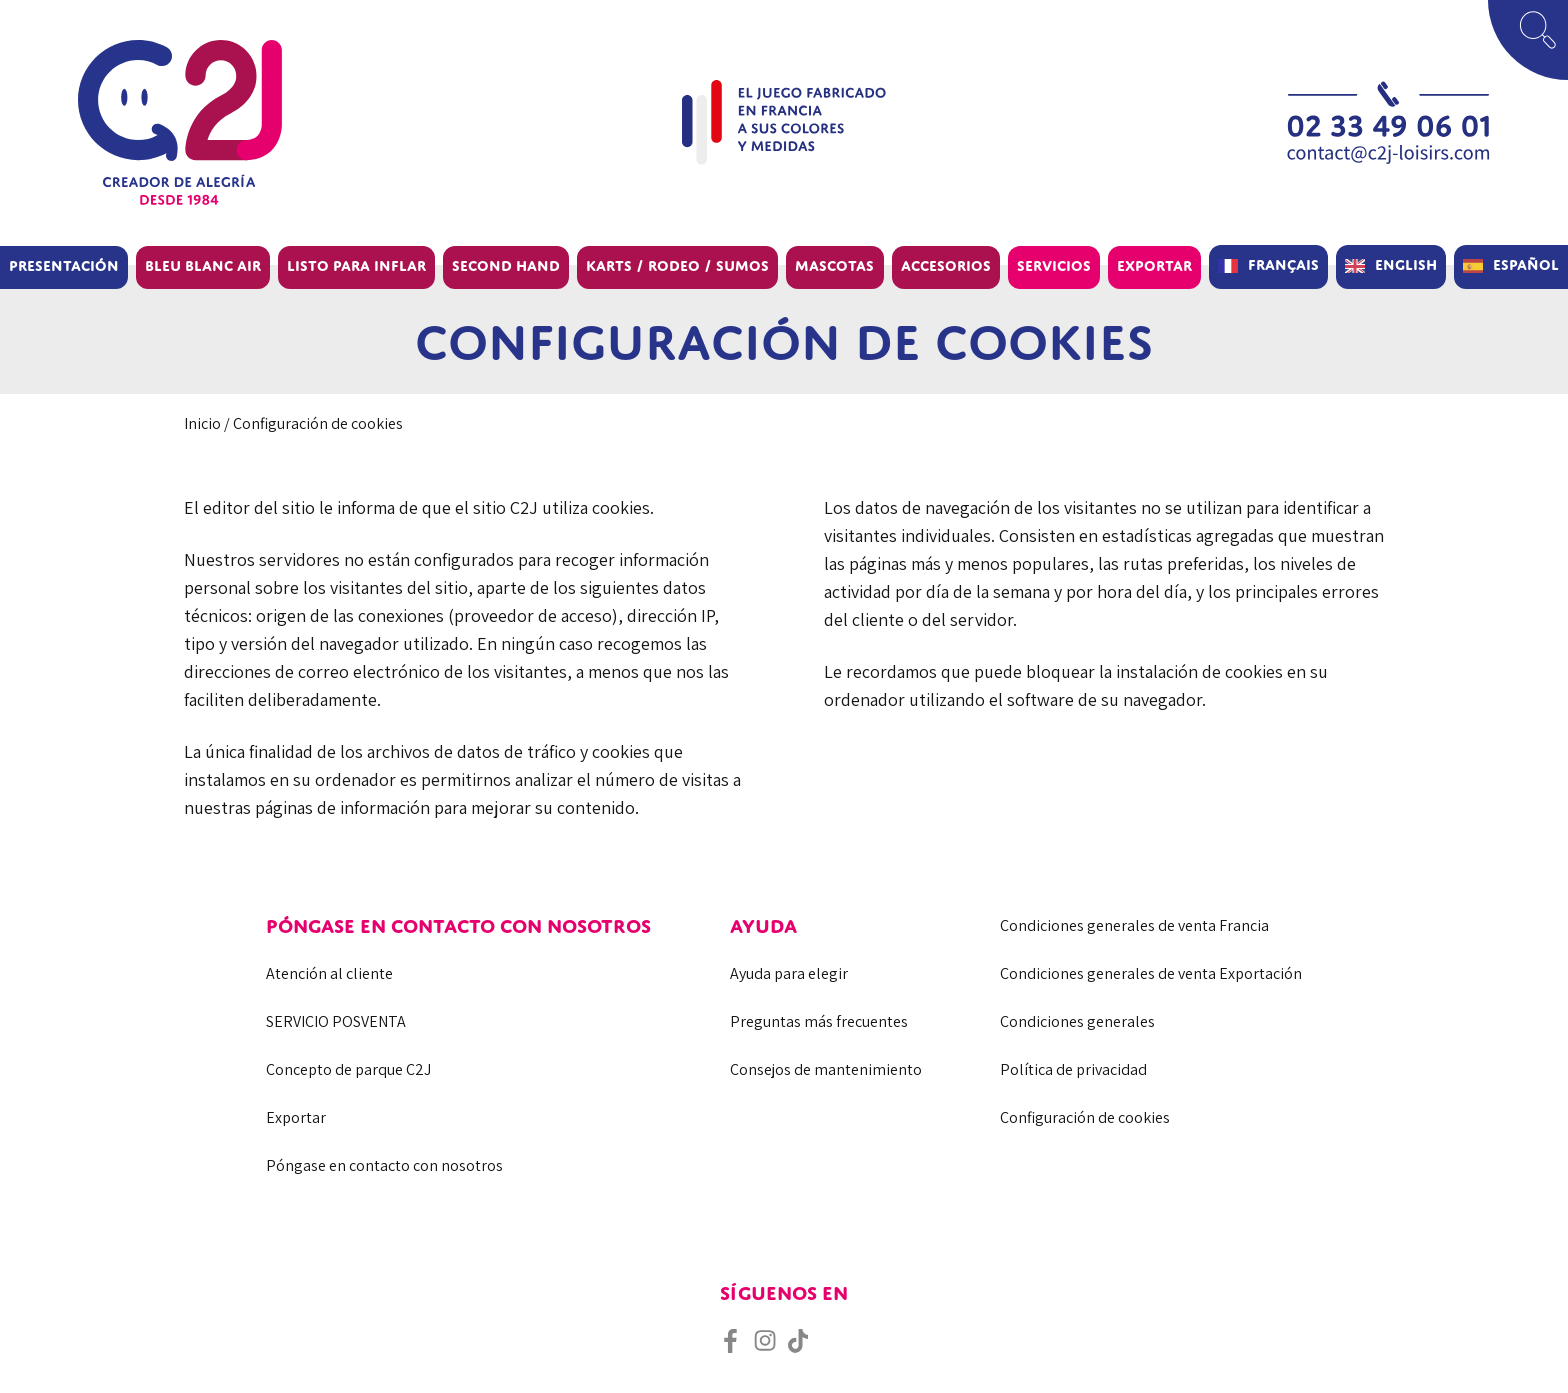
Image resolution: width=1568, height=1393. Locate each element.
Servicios (1054, 265)
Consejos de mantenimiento (826, 1069)
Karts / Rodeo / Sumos (677, 265)
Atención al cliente (329, 973)
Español (1526, 264)
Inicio (202, 423)
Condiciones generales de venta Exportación (1151, 973)
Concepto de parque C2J (348, 1069)
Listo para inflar (356, 265)
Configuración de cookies (1085, 1117)
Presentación (64, 265)
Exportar (1154, 265)
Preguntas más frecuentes (819, 1021)
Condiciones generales (1077, 1021)
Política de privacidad (1073, 1069)
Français (1283, 264)
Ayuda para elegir (789, 973)
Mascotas (834, 265)
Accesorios (946, 265)
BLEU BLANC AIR (203, 265)
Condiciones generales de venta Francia (1134, 925)
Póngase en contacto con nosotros (384, 1165)
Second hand (506, 265)
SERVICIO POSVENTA (336, 1021)
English (1406, 264)
